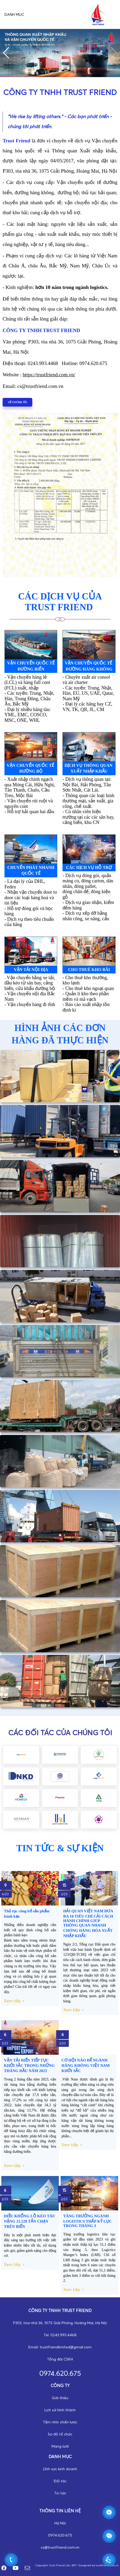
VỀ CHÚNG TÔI (17, 402)
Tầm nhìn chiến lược (60, 2422)
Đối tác (60, 2481)
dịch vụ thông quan (88, 768)
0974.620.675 (60, 2535)
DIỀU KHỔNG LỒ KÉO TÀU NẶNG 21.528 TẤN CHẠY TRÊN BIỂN (29, 2221)
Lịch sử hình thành (60, 2410)
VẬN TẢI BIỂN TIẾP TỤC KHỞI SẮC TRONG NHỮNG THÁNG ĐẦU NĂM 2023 (29, 2065)
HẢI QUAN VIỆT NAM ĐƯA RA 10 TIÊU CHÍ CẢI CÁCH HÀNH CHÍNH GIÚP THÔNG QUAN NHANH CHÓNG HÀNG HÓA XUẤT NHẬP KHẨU (88, 1923)
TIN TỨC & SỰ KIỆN (60, 1848)
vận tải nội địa (31, 969)
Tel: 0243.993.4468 (60, 2335)
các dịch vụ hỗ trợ (89, 867)
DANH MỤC (60, 2456)
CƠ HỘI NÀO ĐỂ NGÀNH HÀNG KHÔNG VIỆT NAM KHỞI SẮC (85, 2065)
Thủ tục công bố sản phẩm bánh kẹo (26, 1913)
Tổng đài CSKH (60, 2359)
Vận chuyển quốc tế (30, 666)
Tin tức (60, 2493)
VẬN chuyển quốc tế (30, 768)
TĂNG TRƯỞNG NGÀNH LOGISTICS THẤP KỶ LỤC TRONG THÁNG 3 (87, 2221)
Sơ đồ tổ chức (60, 2434)
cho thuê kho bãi (89, 969)
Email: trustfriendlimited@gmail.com (60, 2347)
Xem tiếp (12, 2000)
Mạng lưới (60, 2446)
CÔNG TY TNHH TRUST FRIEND (60, 92)
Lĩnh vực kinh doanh (60, 2469)
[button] (6, 53)
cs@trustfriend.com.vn (60, 2547)
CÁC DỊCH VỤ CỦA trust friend (60, 601)
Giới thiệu (60, 2397)
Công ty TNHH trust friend (60, 2310)
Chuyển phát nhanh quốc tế (30, 870)
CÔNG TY (60, 2385)
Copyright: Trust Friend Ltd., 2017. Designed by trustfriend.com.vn (77, 2565)
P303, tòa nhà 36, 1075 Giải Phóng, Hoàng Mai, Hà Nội (60, 2322)
